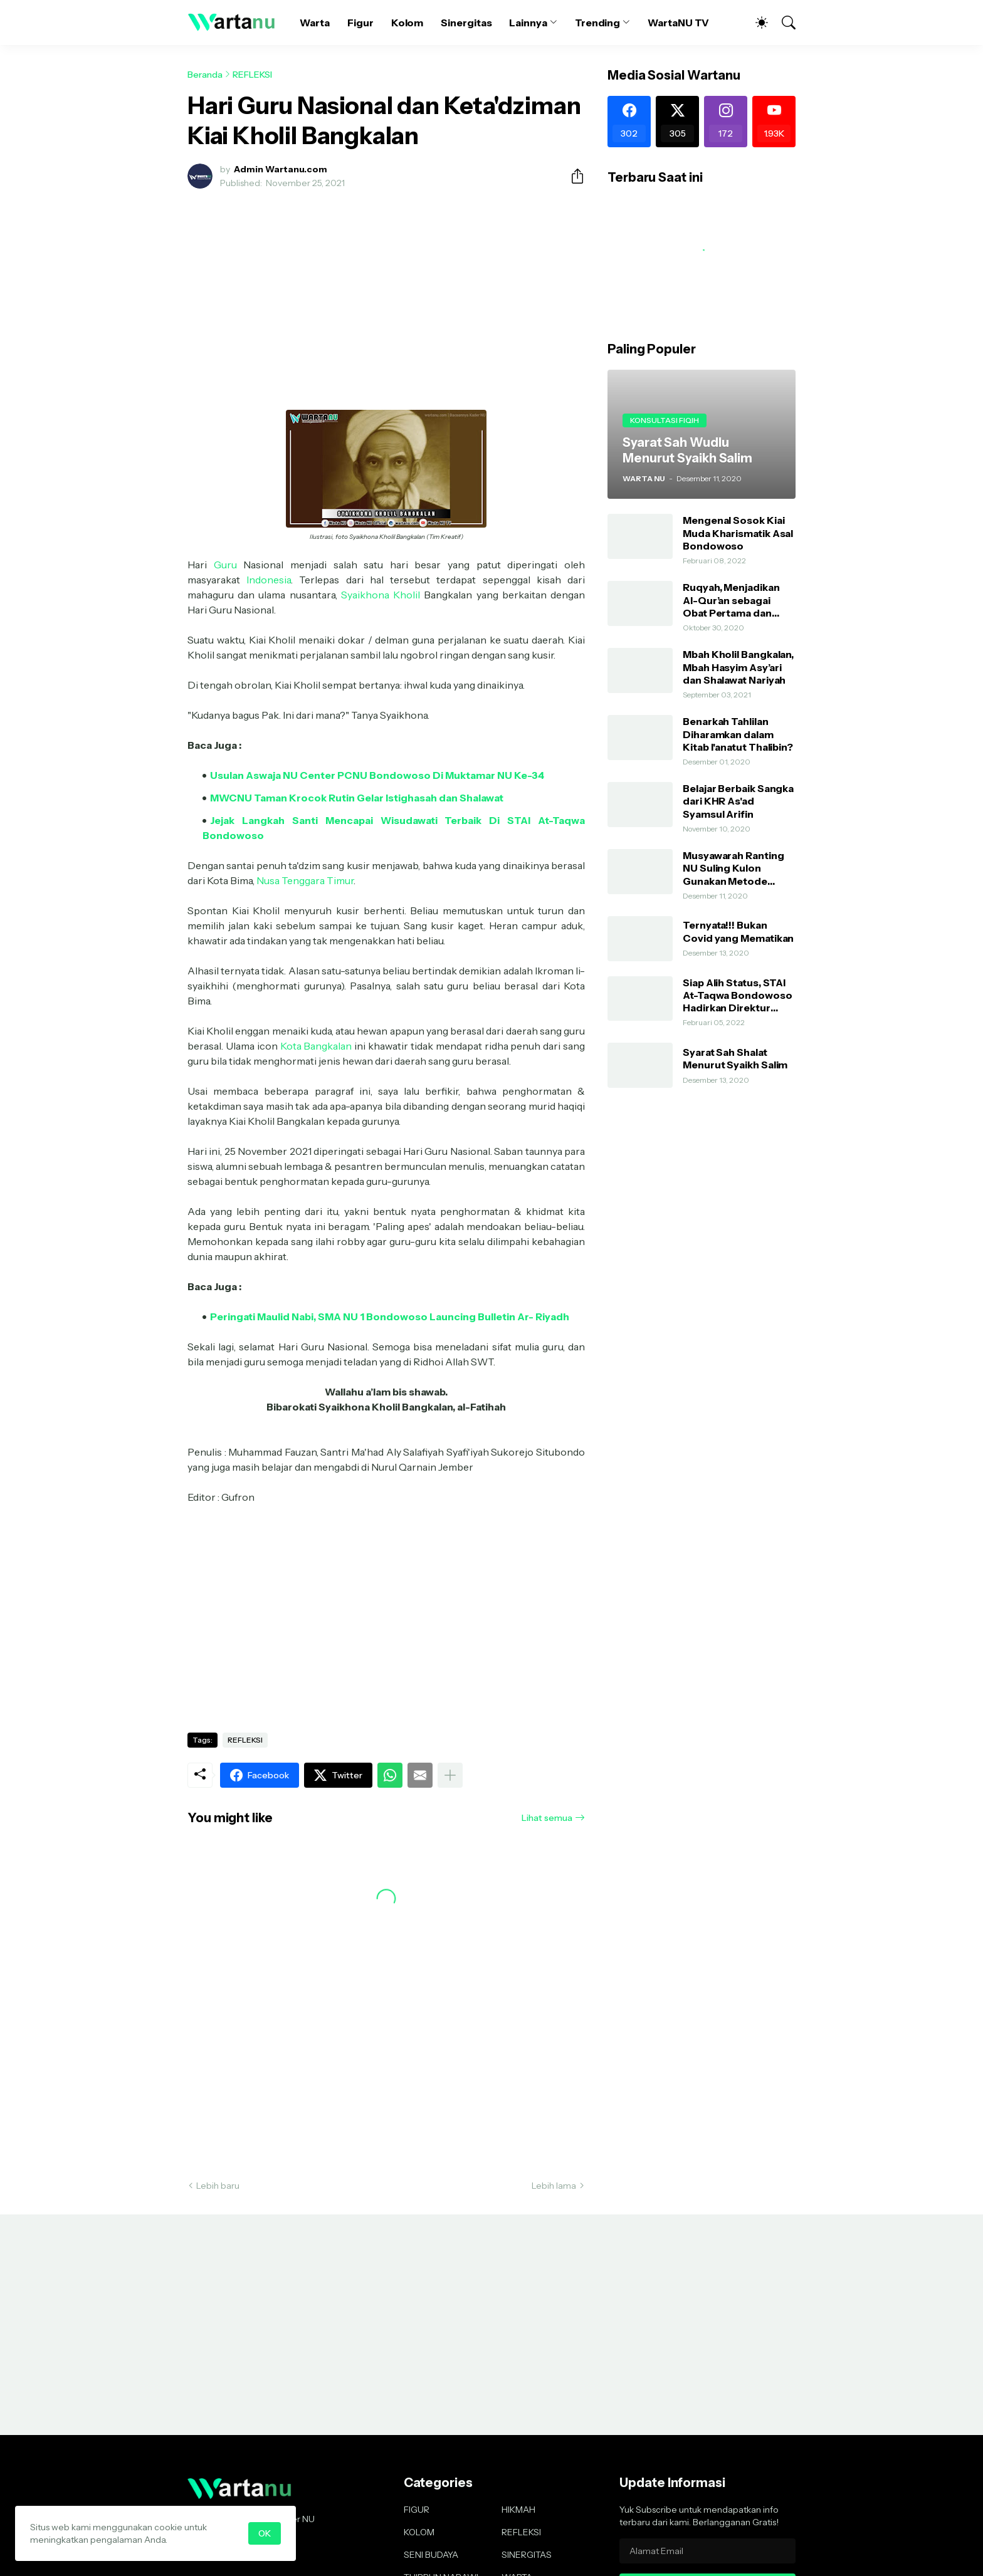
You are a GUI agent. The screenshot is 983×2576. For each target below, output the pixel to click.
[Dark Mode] (755, 22)
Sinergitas (466, 22)
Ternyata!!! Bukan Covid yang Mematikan (738, 931)
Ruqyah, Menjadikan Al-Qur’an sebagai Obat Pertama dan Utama (731, 600)
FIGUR (416, 2509)
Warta (315, 22)
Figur (360, 22)
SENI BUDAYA (431, 2554)
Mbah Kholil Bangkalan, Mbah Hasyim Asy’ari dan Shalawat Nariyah (738, 667)
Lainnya (528, 22)
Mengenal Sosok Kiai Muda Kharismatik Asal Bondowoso (738, 533)
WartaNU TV (678, 22)
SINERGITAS (527, 2554)
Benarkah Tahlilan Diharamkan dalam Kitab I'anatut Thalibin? (738, 734)
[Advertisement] (386, 292)
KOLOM (419, 2532)
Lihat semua (547, 1817)
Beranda (205, 74)
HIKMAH (518, 2509)
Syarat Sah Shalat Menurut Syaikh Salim (735, 1058)
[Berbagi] (572, 176)
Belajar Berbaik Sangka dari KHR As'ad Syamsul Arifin (738, 801)
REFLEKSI (252, 74)
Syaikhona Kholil (380, 594)
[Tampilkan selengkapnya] (450, 1775)
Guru (225, 564)
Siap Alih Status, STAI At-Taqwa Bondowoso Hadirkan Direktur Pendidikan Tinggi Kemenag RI (737, 995)
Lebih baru (217, 2185)
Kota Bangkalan (316, 1046)
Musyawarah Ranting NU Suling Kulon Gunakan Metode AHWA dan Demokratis (738, 868)
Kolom (407, 22)
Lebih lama (554, 2185)
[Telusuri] (783, 22)
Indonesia (268, 579)
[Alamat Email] (707, 2550)
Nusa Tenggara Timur (305, 880)
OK (264, 2533)
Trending (597, 22)
